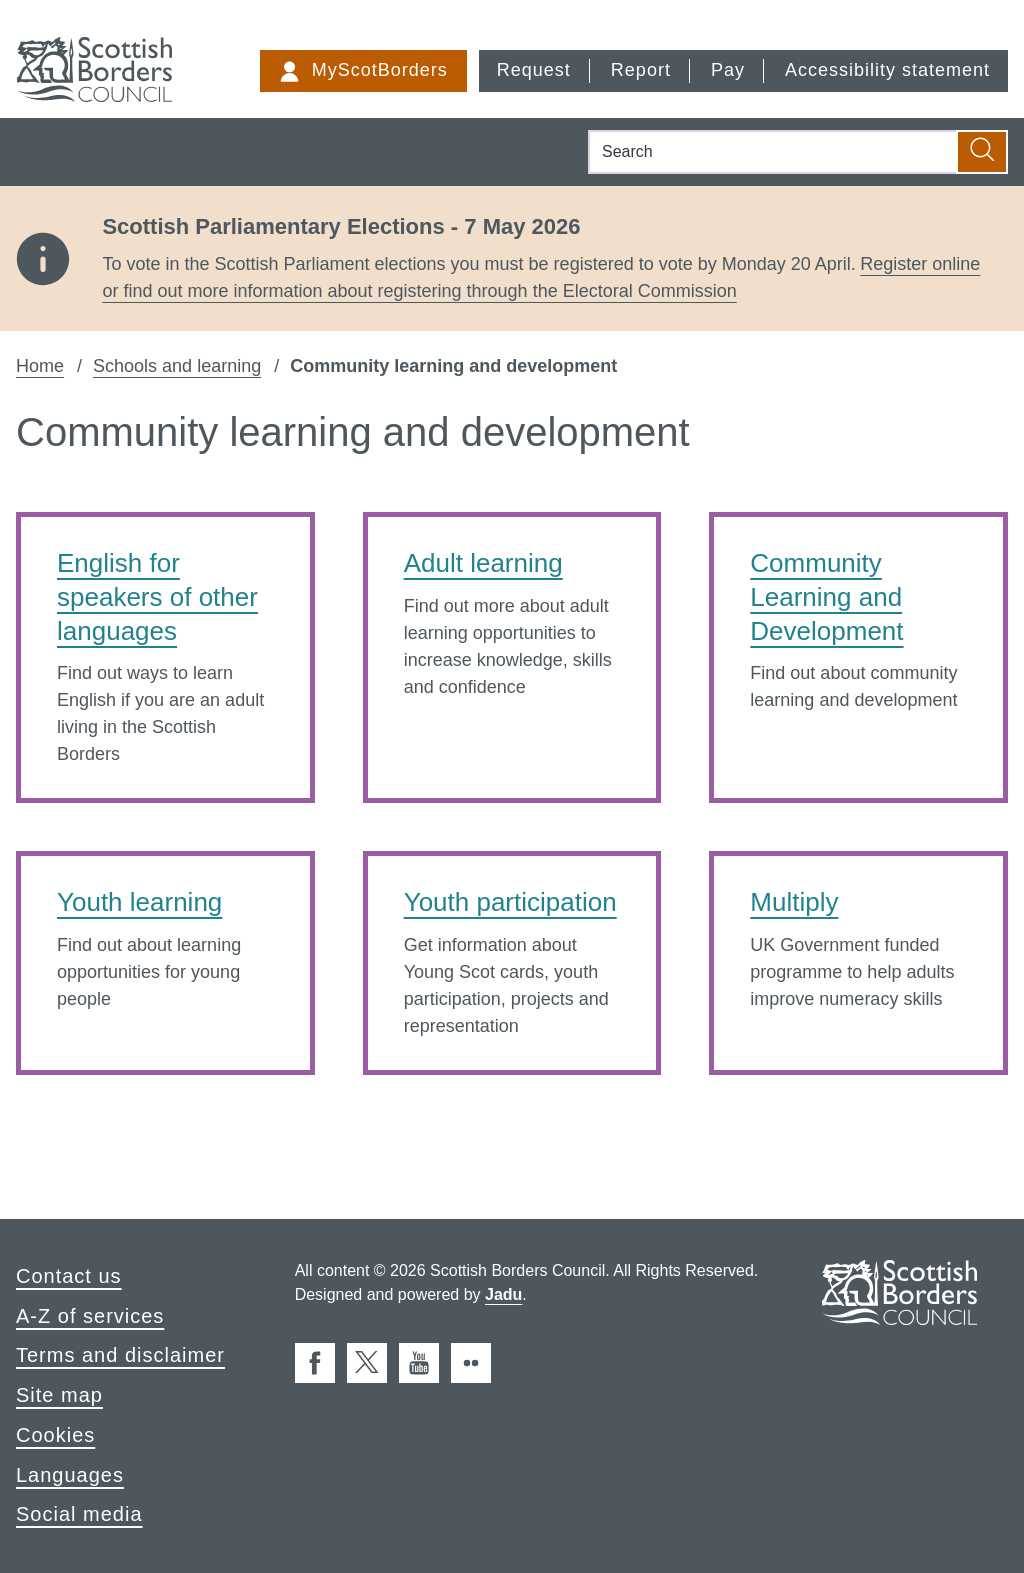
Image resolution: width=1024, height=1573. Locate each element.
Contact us (69, 1276)
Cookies (55, 1435)
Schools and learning (177, 366)
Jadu (503, 1294)
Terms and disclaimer (120, 1355)
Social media (79, 1514)
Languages (70, 1475)
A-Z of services (90, 1316)
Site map (59, 1395)
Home (40, 366)
